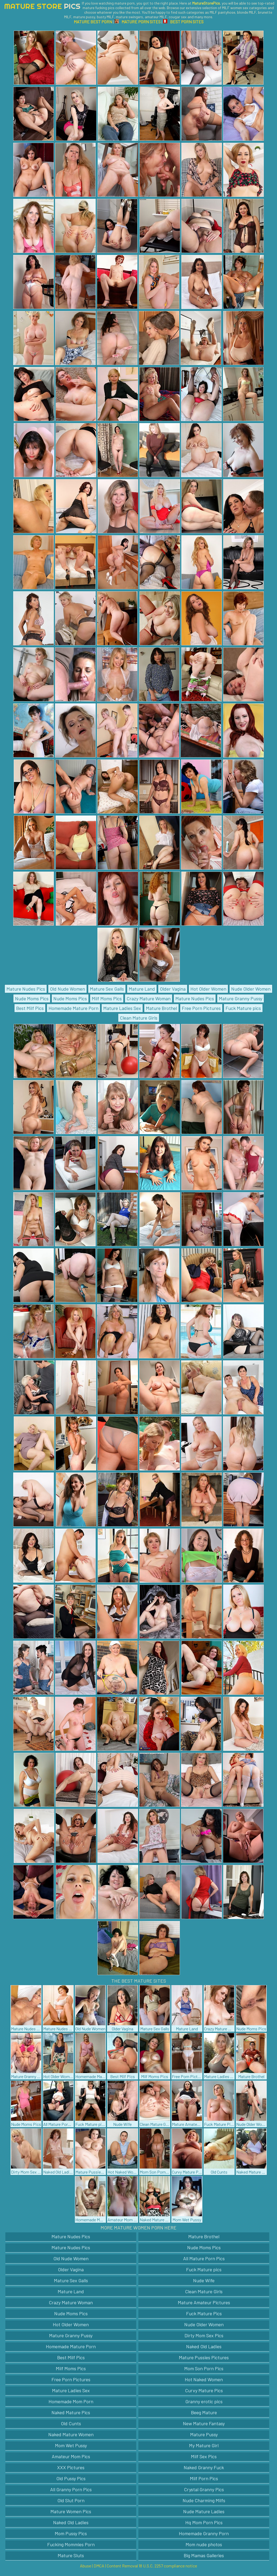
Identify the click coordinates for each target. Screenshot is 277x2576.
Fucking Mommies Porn (71, 2544)
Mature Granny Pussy (240, 998)
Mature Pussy (204, 2434)
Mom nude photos (204, 2544)
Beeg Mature (204, 2412)
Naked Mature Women (71, 2434)
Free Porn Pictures (201, 1008)
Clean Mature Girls (138, 1018)
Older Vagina (173, 989)
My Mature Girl (204, 2445)
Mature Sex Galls (107, 989)
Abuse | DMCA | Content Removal (109, 2565)
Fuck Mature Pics (204, 2313)
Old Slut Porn (70, 2500)
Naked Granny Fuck (204, 2467)
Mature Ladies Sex (122, 1008)
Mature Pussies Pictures (204, 2357)
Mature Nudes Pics (25, 989)
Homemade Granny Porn (204, 2533)
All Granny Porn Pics (71, 2489)
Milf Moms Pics (107, 998)
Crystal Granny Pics (204, 2489)
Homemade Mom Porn (71, 2401)
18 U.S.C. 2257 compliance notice (168, 2565)
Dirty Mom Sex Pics (203, 2335)
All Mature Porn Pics (204, 2258)
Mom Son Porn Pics (203, 2368)
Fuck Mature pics (243, 1008)
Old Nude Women (67, 989)
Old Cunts (71, 2423)
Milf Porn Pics (204, 2478)
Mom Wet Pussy (71, 2445)
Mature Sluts (71, 2555)
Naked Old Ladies (203, 2346)
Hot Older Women (208, 989)
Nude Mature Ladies (203, 2511)
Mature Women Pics (70, 2511)
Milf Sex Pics (204, 2456)
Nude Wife (204, 2280)
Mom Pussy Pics (71, 2533)
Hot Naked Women (204, 2379)
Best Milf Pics (30, 1008)
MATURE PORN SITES (138, 21)
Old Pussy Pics (71, 2478)
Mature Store (42, 6)
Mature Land (142, 989)
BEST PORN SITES (183, 21)
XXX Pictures (70, 2467)
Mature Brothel (161, 1008)
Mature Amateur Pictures (204, 2302)
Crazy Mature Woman (149, 998)
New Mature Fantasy (204, 2423)
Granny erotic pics (204, 2401)
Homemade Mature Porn (73, 1008)
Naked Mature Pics (70, 2412)
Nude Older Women (251, 989)
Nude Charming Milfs (204, 2500)
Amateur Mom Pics (71, 2456)
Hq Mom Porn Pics (204, 2522)
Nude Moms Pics (32, 998)
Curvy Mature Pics (204, 2390)
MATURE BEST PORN (93, 21)
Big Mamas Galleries (204, 2555)
